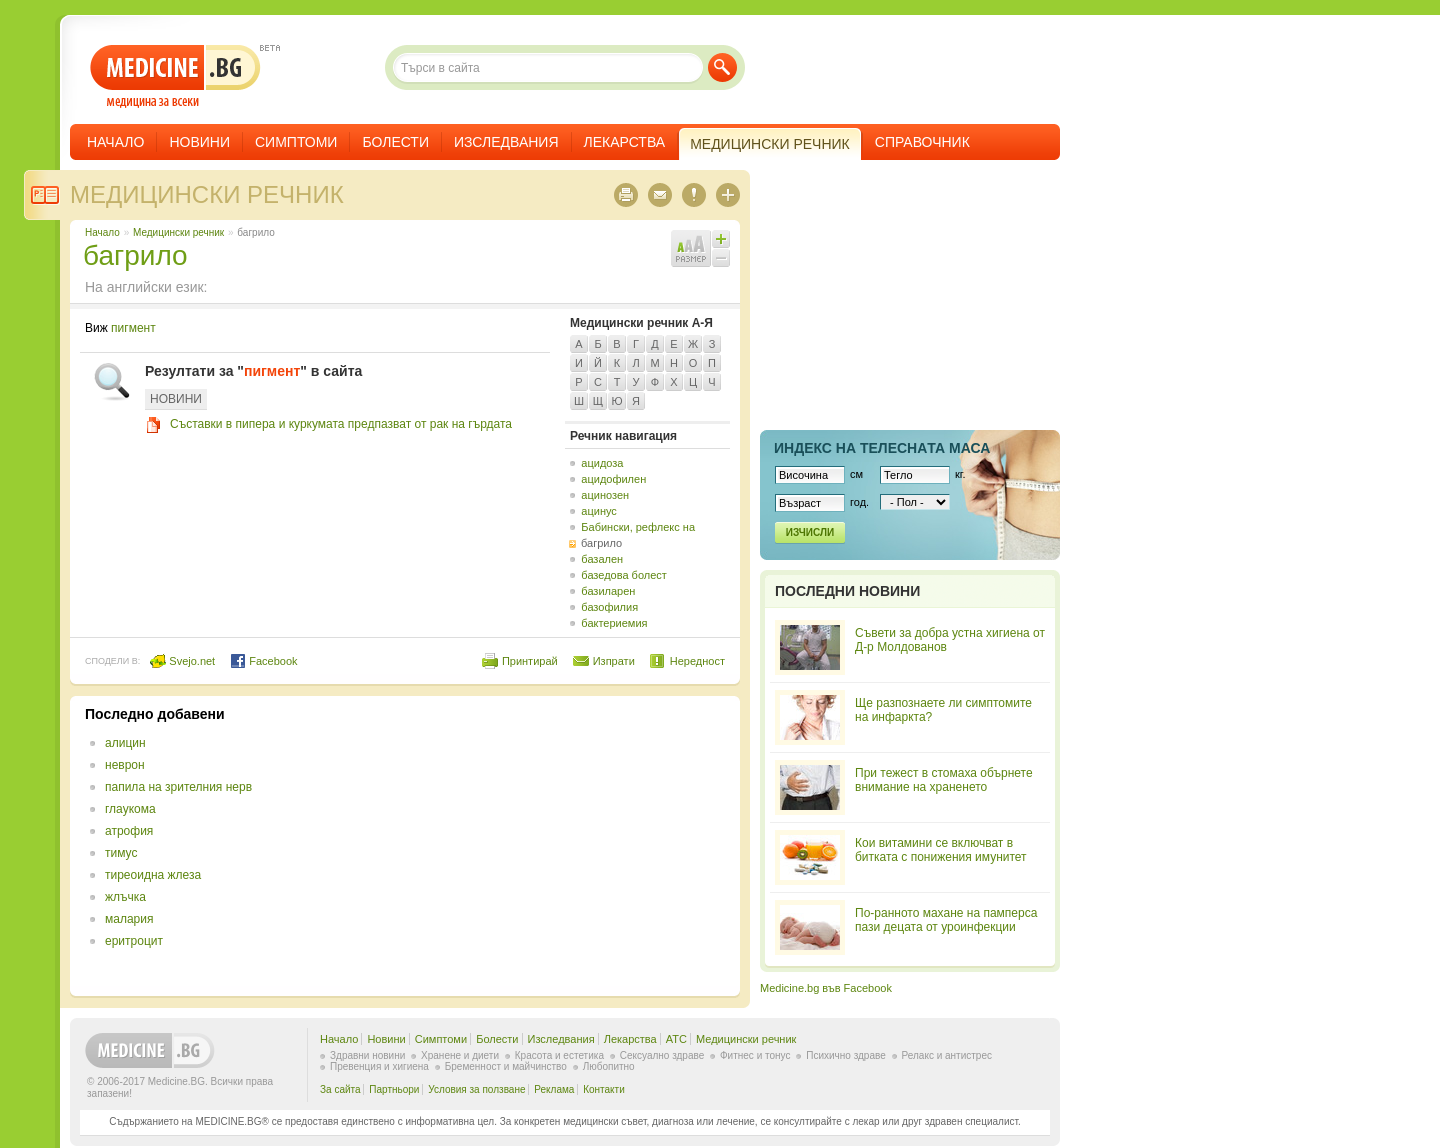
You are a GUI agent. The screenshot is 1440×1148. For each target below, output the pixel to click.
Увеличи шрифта (721, 239)
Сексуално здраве (662, 1055)
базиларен (608, 591)
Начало (115, 142)
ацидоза (602, 463)
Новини (199, 142)
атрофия (129, 831)
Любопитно (609, 1066)
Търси (722, 67)
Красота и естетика (559, 1055)
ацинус (599, 511)
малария (129, 919)
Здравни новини (367, 1055)
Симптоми (296, 142)
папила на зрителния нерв (178, 787)
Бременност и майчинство (506, 1066)
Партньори (394, 1089)
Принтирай (530, 661)
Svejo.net (182, 661)
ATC (676, 1039)
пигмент (133, 328)
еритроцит (134, 941)
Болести (395, 142)
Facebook (263, 661)
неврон (125, 765)
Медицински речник (207, 194)
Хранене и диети (460, 1055)
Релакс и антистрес (947, 1055)
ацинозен (605, 495)
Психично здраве (846, 1055)
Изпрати (614, 661)
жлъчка (125, 897)
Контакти (604, 1089)
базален (602, 559)
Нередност (697, 661)
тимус (121, 853)
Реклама (554, 1089)
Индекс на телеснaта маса (882, 448)
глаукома (130, 809)
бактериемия (614, 623)
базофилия (609, 607)
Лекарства (625, 142)
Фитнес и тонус (755, 1055)
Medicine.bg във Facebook (826, 988)
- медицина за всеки (175, 76)
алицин (125, 743)
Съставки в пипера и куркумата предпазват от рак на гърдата (341, 424)
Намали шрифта (721, 258)
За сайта (340, 1089)
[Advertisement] (562, 846)
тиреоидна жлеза (153, 875)
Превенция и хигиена (379, 1066)
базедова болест (624, 575)
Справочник (922, 142)
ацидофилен (613, 479)
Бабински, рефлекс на (638, 527)
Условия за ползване (476, 1089)
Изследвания (506, 142)
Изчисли (810, 532)
